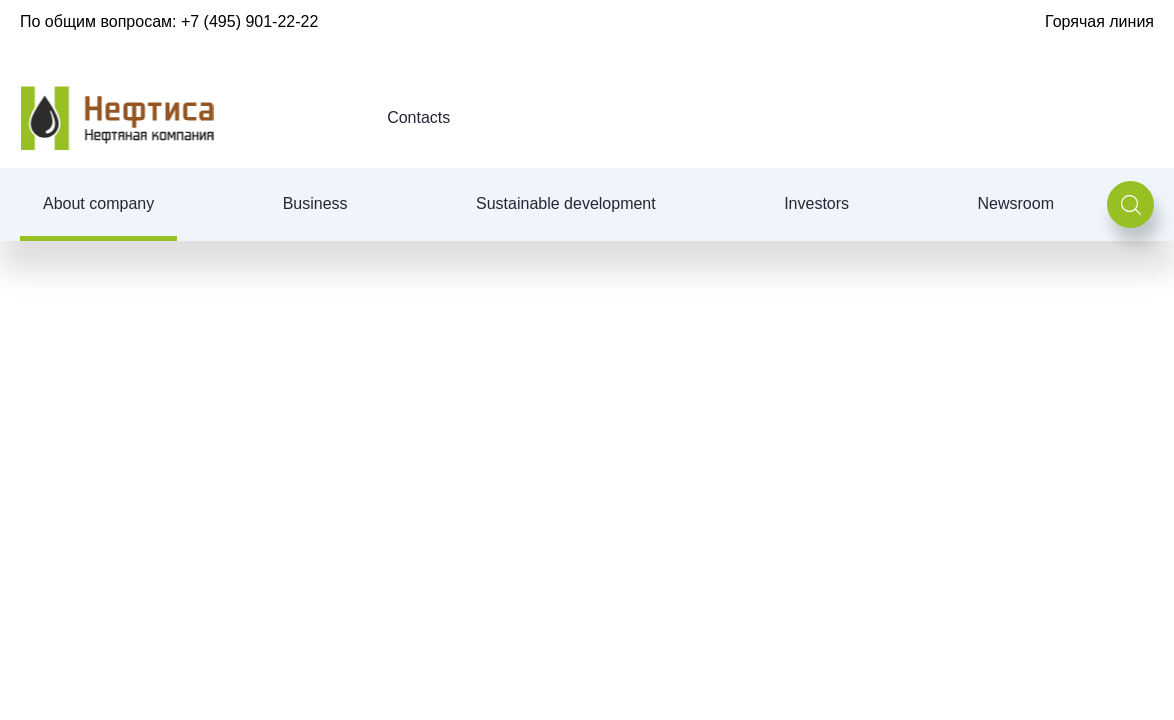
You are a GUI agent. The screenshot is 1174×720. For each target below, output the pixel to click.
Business (315, 203)
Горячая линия (1099, 21)
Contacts (418, 117)
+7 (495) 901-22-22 (249, 21)
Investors (816, 203)
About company (98, 203)
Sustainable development (566, 203)
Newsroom (1016, 203)
